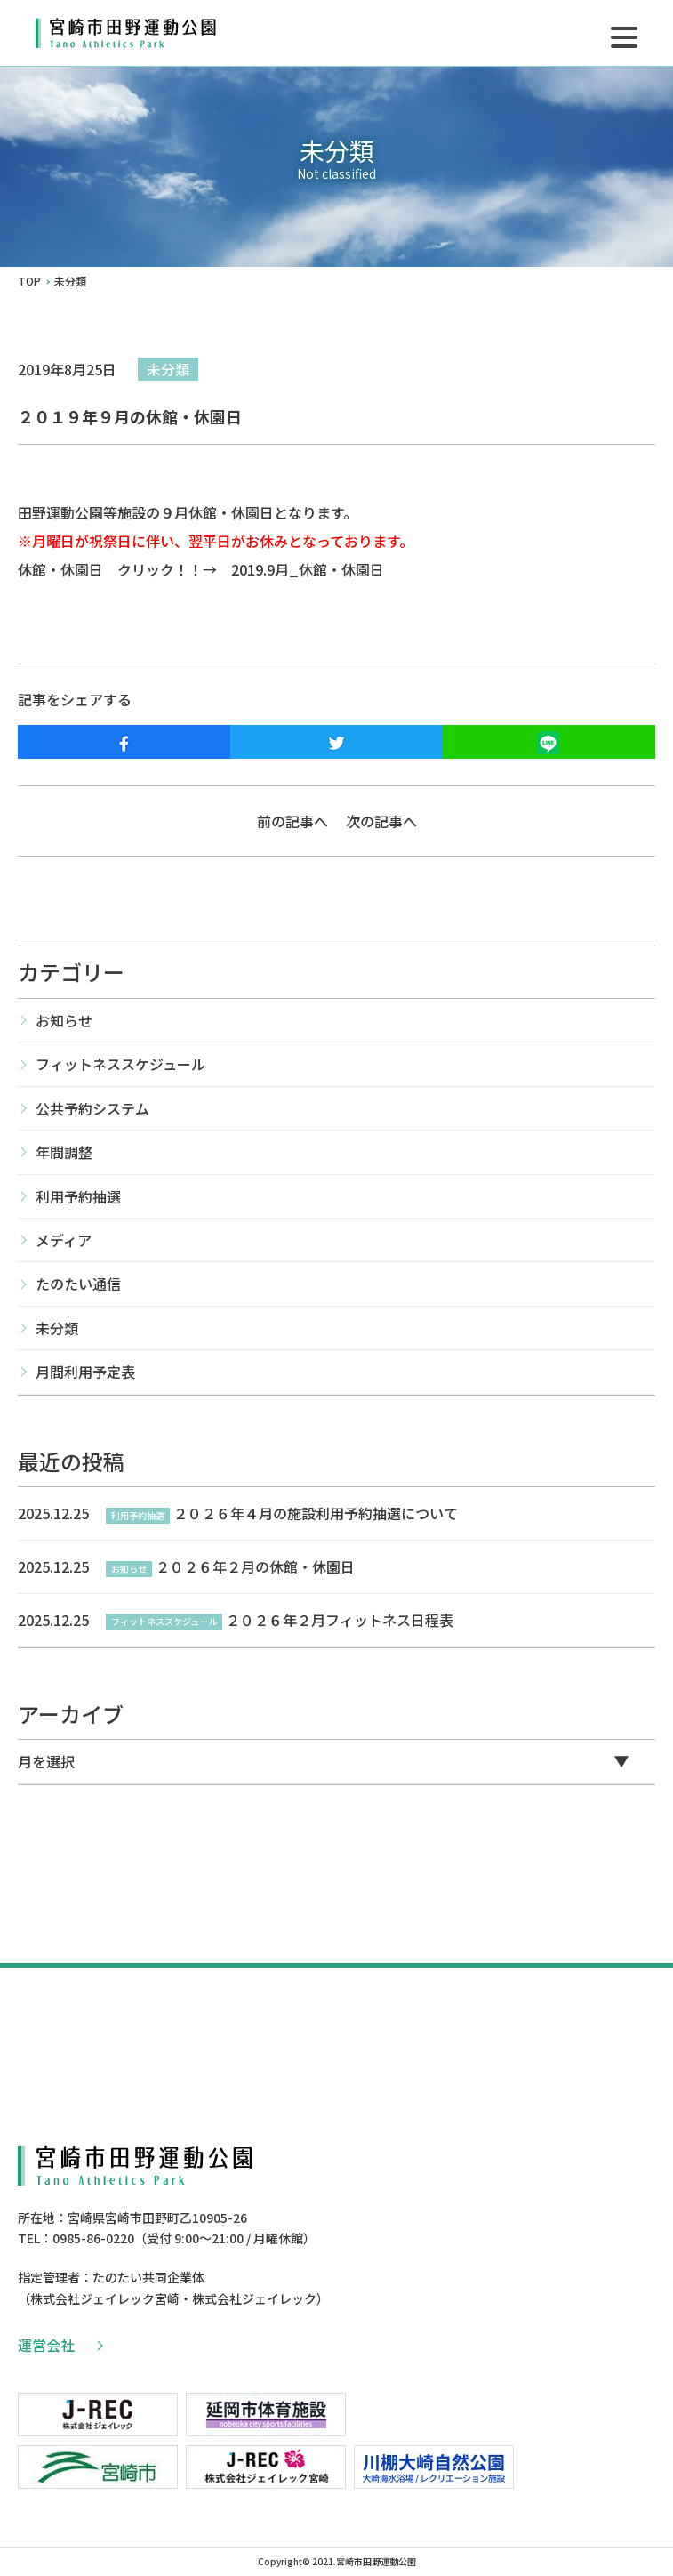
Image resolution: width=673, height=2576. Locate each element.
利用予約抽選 (78, 1196)
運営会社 (59, 2344)
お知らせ (64, 1020)
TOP (29, 281)
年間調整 (64, 1152)
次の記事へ (381, 821)
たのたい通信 (78, 1283)
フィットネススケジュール (120, 1064)
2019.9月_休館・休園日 (307, 569)
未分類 (168, 369)
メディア (64, 1240)
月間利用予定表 (85, 1371)
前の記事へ (292, 821)
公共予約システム (92, 1108)
